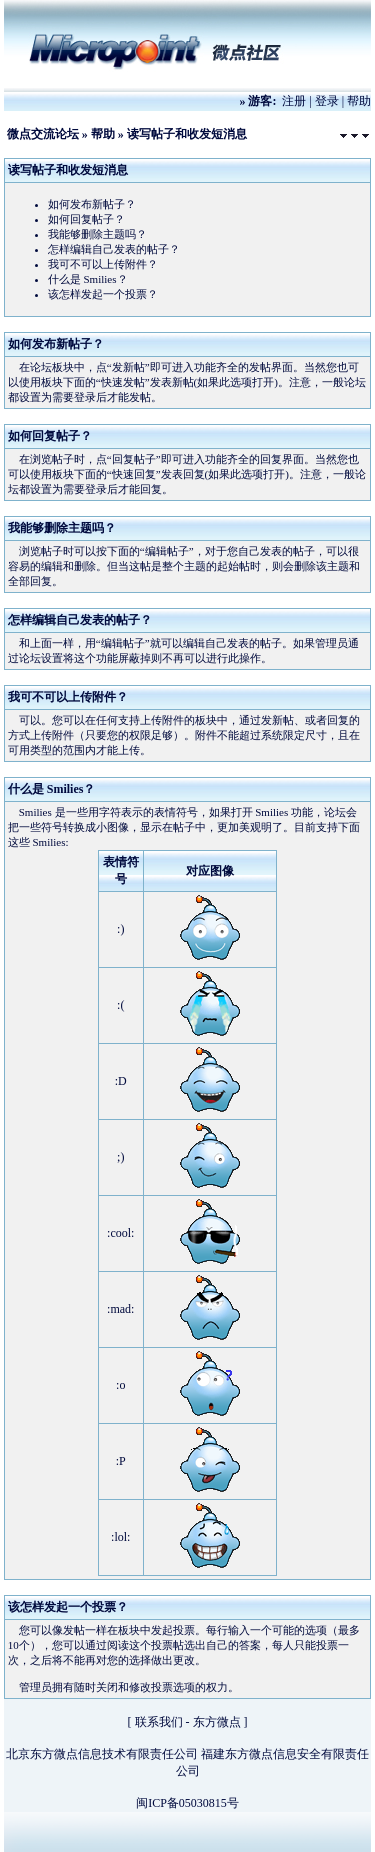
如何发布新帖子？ (92, 204)
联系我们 (159, 1722)
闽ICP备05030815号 (187, 1803)
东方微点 (217, 1722)
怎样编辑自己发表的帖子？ (114, 249)
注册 (294, 101)
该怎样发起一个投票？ (103, 294)
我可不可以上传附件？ (103, 264)
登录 (327, 101)
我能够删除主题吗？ (97, 234)
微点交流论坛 (43, 134)
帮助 (359, 101)
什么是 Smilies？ (88, 279)
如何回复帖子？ (86, 219)
